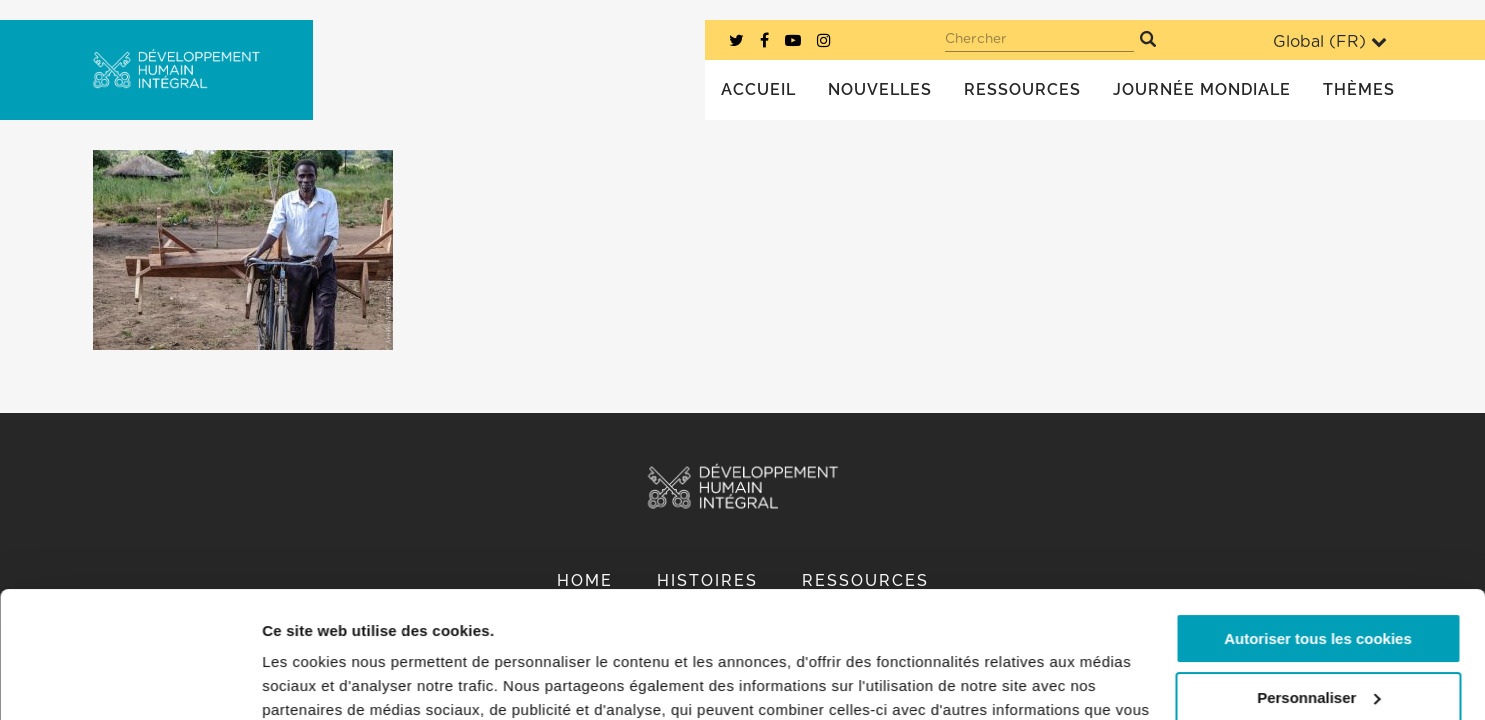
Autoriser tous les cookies (1318, 530)
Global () (1330, 41)
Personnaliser (1318, 588)
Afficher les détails (329, 680)
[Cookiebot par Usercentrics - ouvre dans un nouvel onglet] (129, 681)
